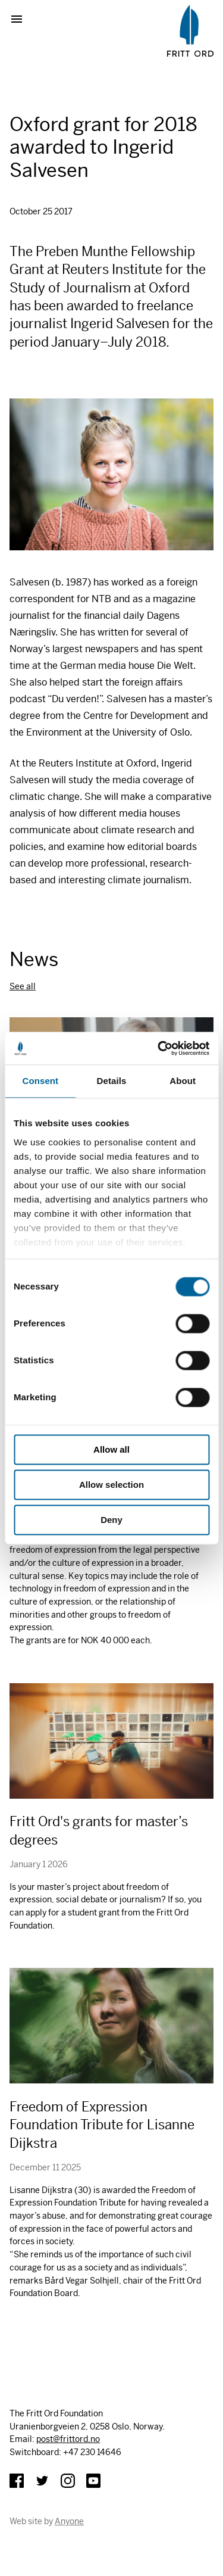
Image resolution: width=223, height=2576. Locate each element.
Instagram (68, 2481)
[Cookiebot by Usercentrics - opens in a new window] (158, 1048)
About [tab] (182, 1081)
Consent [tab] (40, 1081)
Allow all (111, 1449)
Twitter (42, 2481)
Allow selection (111, 1484)
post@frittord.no (68, 2439)
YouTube (93, 2481)
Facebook (17, 2481)
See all (23, 986)
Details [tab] (112, 1081)
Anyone (69, 2521)
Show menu (21, 19)
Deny (111, 1520)
